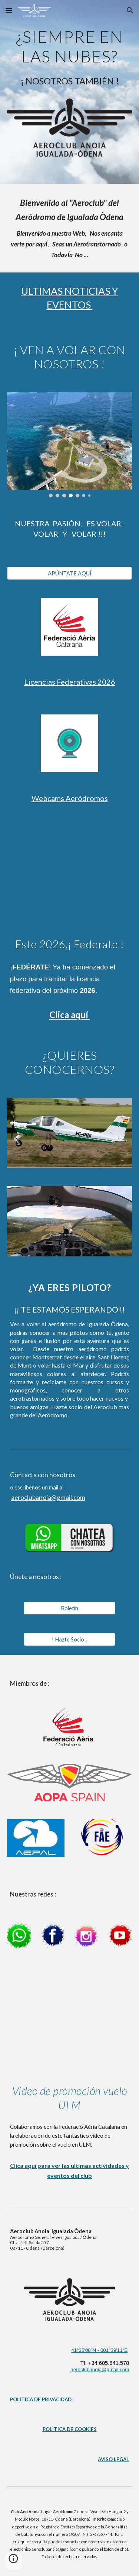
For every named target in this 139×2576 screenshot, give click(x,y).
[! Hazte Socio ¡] (69, 1639)
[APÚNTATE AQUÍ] (69, 573)
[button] (9, 10)
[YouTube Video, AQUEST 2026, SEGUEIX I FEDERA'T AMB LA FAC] (69, 872)
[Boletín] (69, 1608)
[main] (69, 45)
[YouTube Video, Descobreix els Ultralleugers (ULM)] (69, 2015)
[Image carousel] (69, 445)
